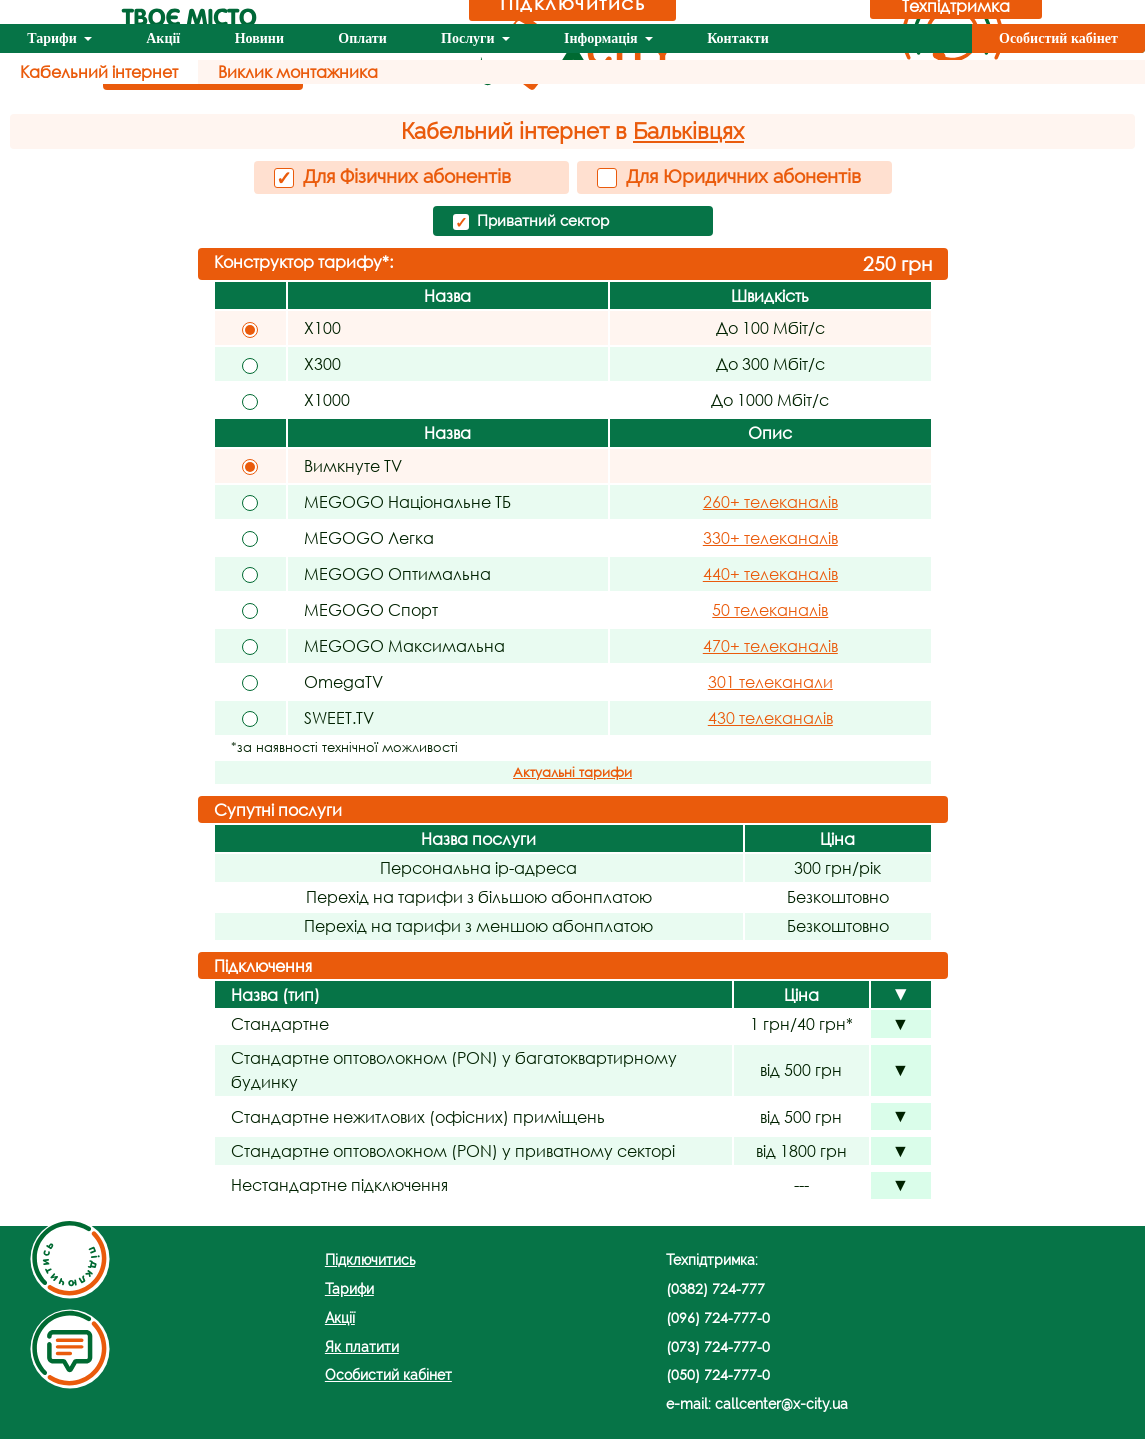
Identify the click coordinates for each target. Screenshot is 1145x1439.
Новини (259, 38)
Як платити (362, 1346)
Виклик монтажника (298, 71)
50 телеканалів (770, 609)
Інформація (602, 38)
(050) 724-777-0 (718, 1374)
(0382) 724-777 (715, 1288)
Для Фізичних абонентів (392, 177)
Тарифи (53, 38)
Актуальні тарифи (572, 772)
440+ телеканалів (770, 573)
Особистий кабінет (1058, 38)
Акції (163, 38)
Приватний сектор (531, 222)
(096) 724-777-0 (718, 1317)
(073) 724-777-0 (718, 1346)
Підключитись (370, 1259)
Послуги (469, 38)
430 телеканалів (770, 717)
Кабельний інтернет (99, 71)
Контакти (738, 38)
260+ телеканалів (770, 501)
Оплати (362, 38)
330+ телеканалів (770, 537)
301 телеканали (770, 681)
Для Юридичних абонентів (729, 176)
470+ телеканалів (770, 645)
